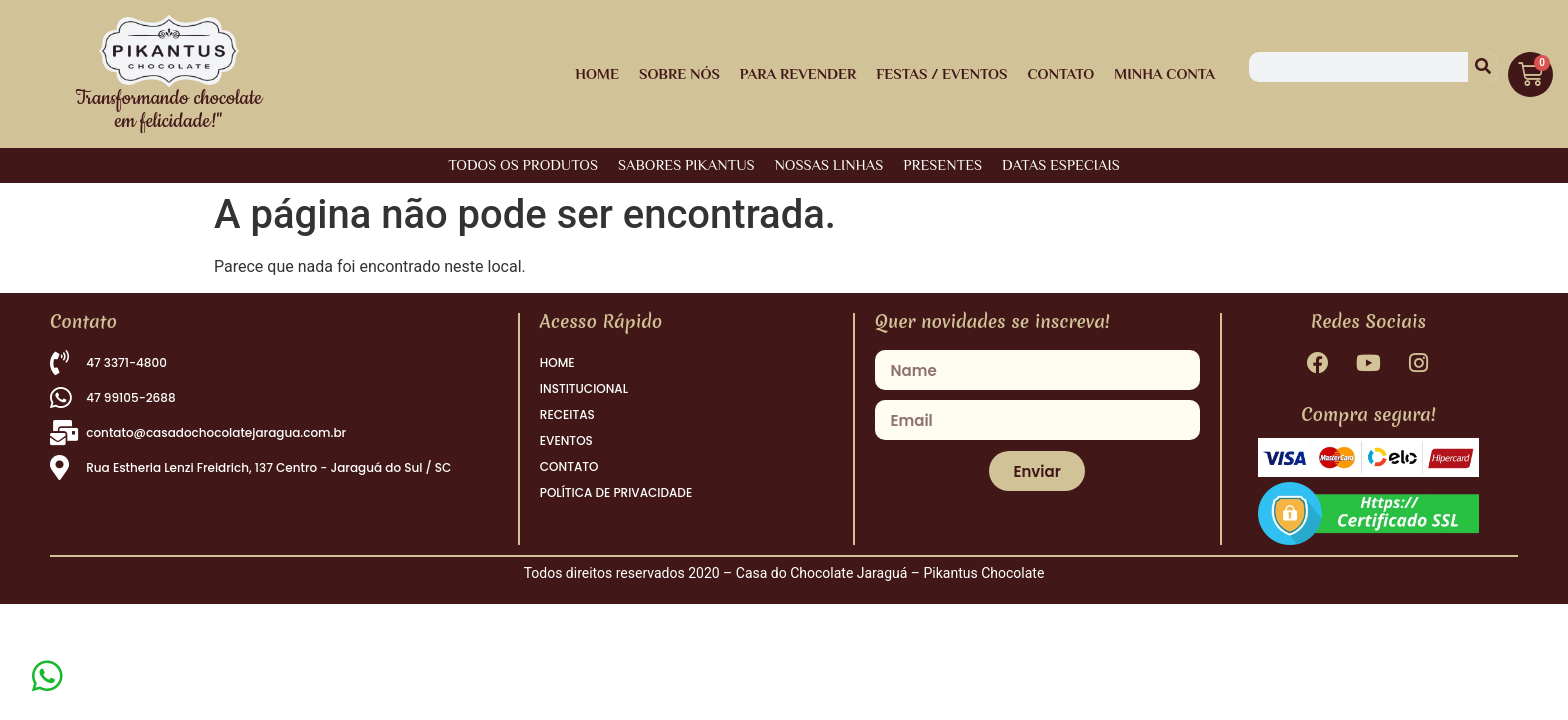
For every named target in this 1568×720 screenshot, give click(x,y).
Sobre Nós (679, 73)
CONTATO (569, 466)
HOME (597, 73)
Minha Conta (1164, 73)
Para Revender (798, 73)
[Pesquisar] (1483, 67)
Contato (1060, 73)
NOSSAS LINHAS (829, 164)
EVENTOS (566, 440)
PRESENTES (942, 164)
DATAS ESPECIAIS (1061, 164)
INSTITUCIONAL (584, 388)
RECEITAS (567, 414)
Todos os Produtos (523, 164)
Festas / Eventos (941, 73)
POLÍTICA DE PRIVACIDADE (616, 492)
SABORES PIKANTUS (686, 164)
